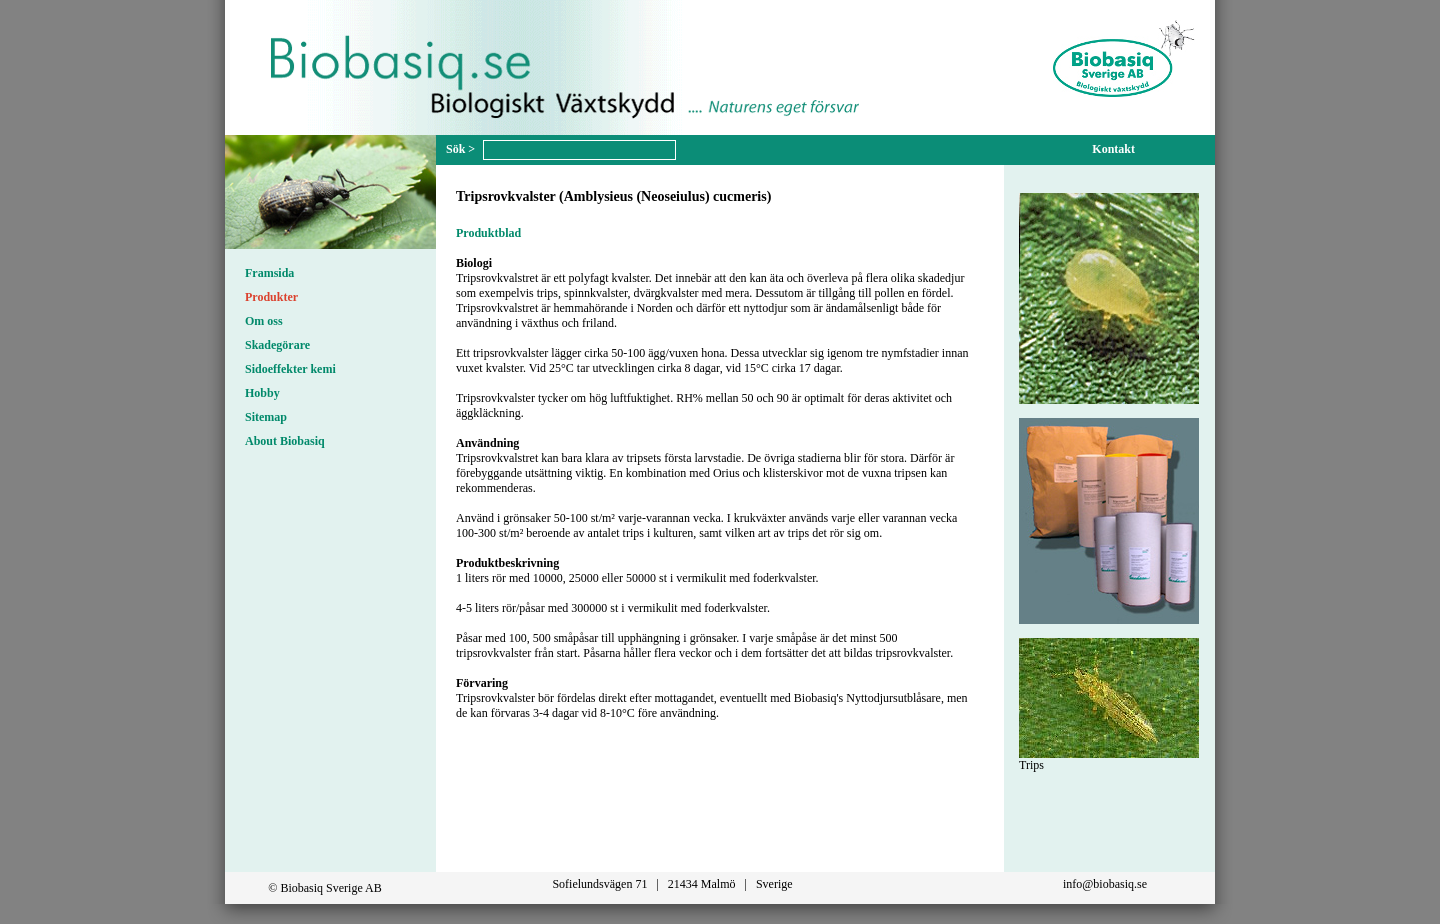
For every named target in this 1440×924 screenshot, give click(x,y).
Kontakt (1113, 149)
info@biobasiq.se (1105, 884)
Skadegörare (277, 345)
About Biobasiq (285, 441)
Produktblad (488, 233)
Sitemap (266, 417)
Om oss (264, 321)
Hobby (262, 393)
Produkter (271, 297)
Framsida (269, 273)
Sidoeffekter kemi (290, 369)
